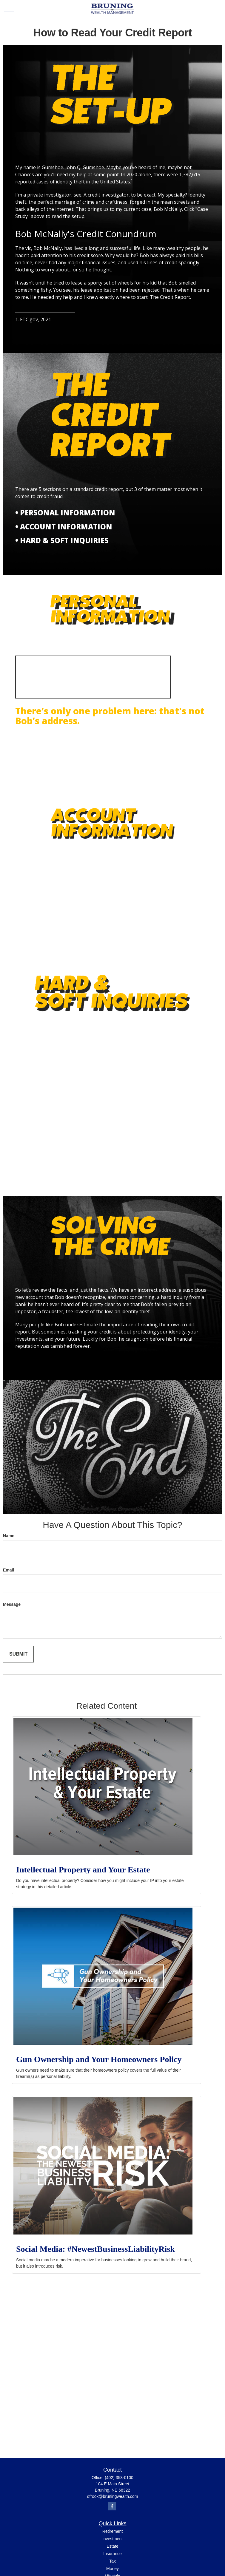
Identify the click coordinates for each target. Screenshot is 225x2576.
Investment (112, 2538)
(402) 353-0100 (119, 2477)
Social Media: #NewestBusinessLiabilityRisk (95, 2249)
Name (8, 1535)
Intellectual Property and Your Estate (83, 1869)
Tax (112, 2561)
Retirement (112, 2531)
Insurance (112, 2553)
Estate (112, 2546)
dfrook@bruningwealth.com (112, 2496)
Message (12, 1604)
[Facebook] (112, 2506)
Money (112, 2568)
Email (8, 1570)
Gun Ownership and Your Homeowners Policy (99, 2059)
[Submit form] (18, 1654)
